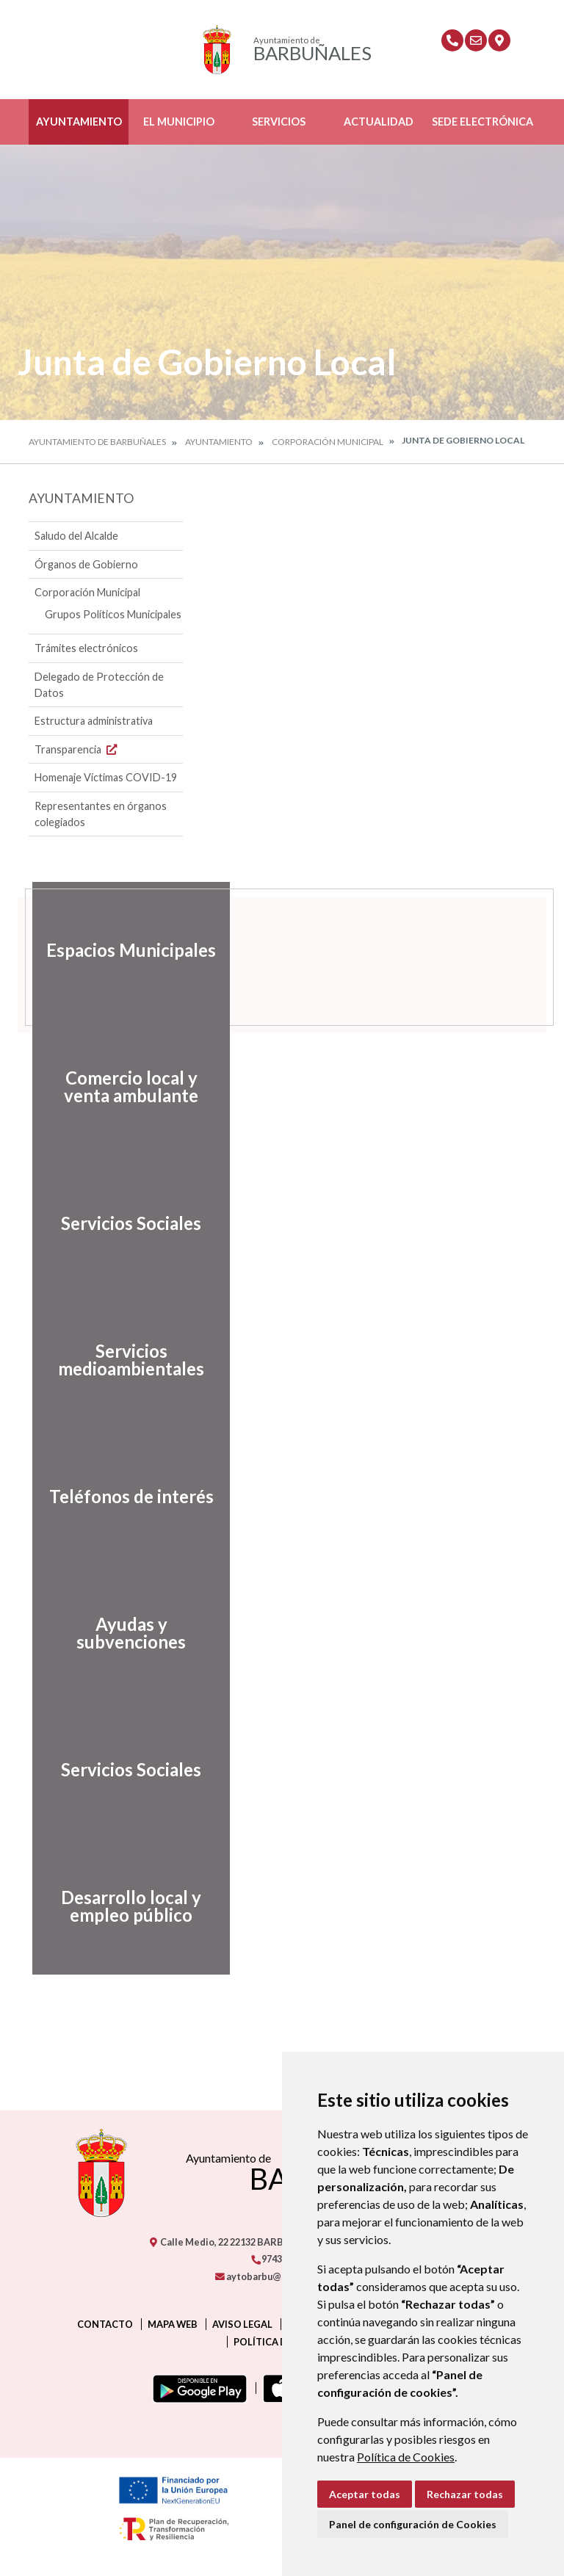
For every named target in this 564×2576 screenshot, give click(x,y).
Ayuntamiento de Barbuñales (97, 441)
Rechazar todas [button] (465, 2494)
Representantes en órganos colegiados (101, 814)
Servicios (279, 121)
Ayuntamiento (79, 121)
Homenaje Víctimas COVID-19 (106, 777)
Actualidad (378, 121)
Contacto (105, 2324)
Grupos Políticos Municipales (113, 614)
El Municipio (178, 121)
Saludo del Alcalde (76, 535)
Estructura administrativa (94, 720)
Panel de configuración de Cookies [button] (412, 2524)
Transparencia (77, 749)
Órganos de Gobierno (86, 564)
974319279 (279, 2259)
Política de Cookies (406, 2457)
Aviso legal (242, 2324)
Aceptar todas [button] (364, 2494)
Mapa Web (173, 2324)
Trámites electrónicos (86, 648)
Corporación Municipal (327, 441)
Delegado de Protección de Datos (99, 684)
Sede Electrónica (482, 121)
